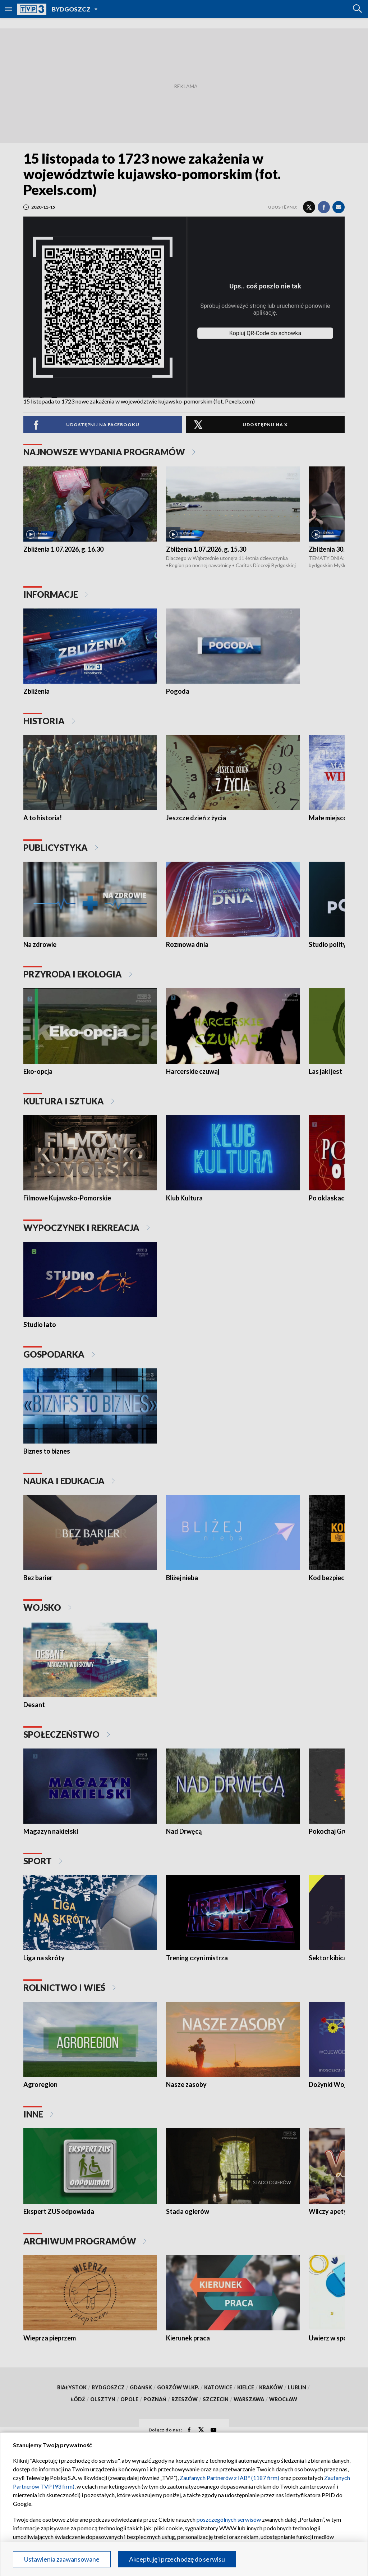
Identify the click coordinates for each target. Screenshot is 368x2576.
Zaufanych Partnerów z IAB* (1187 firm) (229, 2477)
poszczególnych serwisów (229, 2519)
